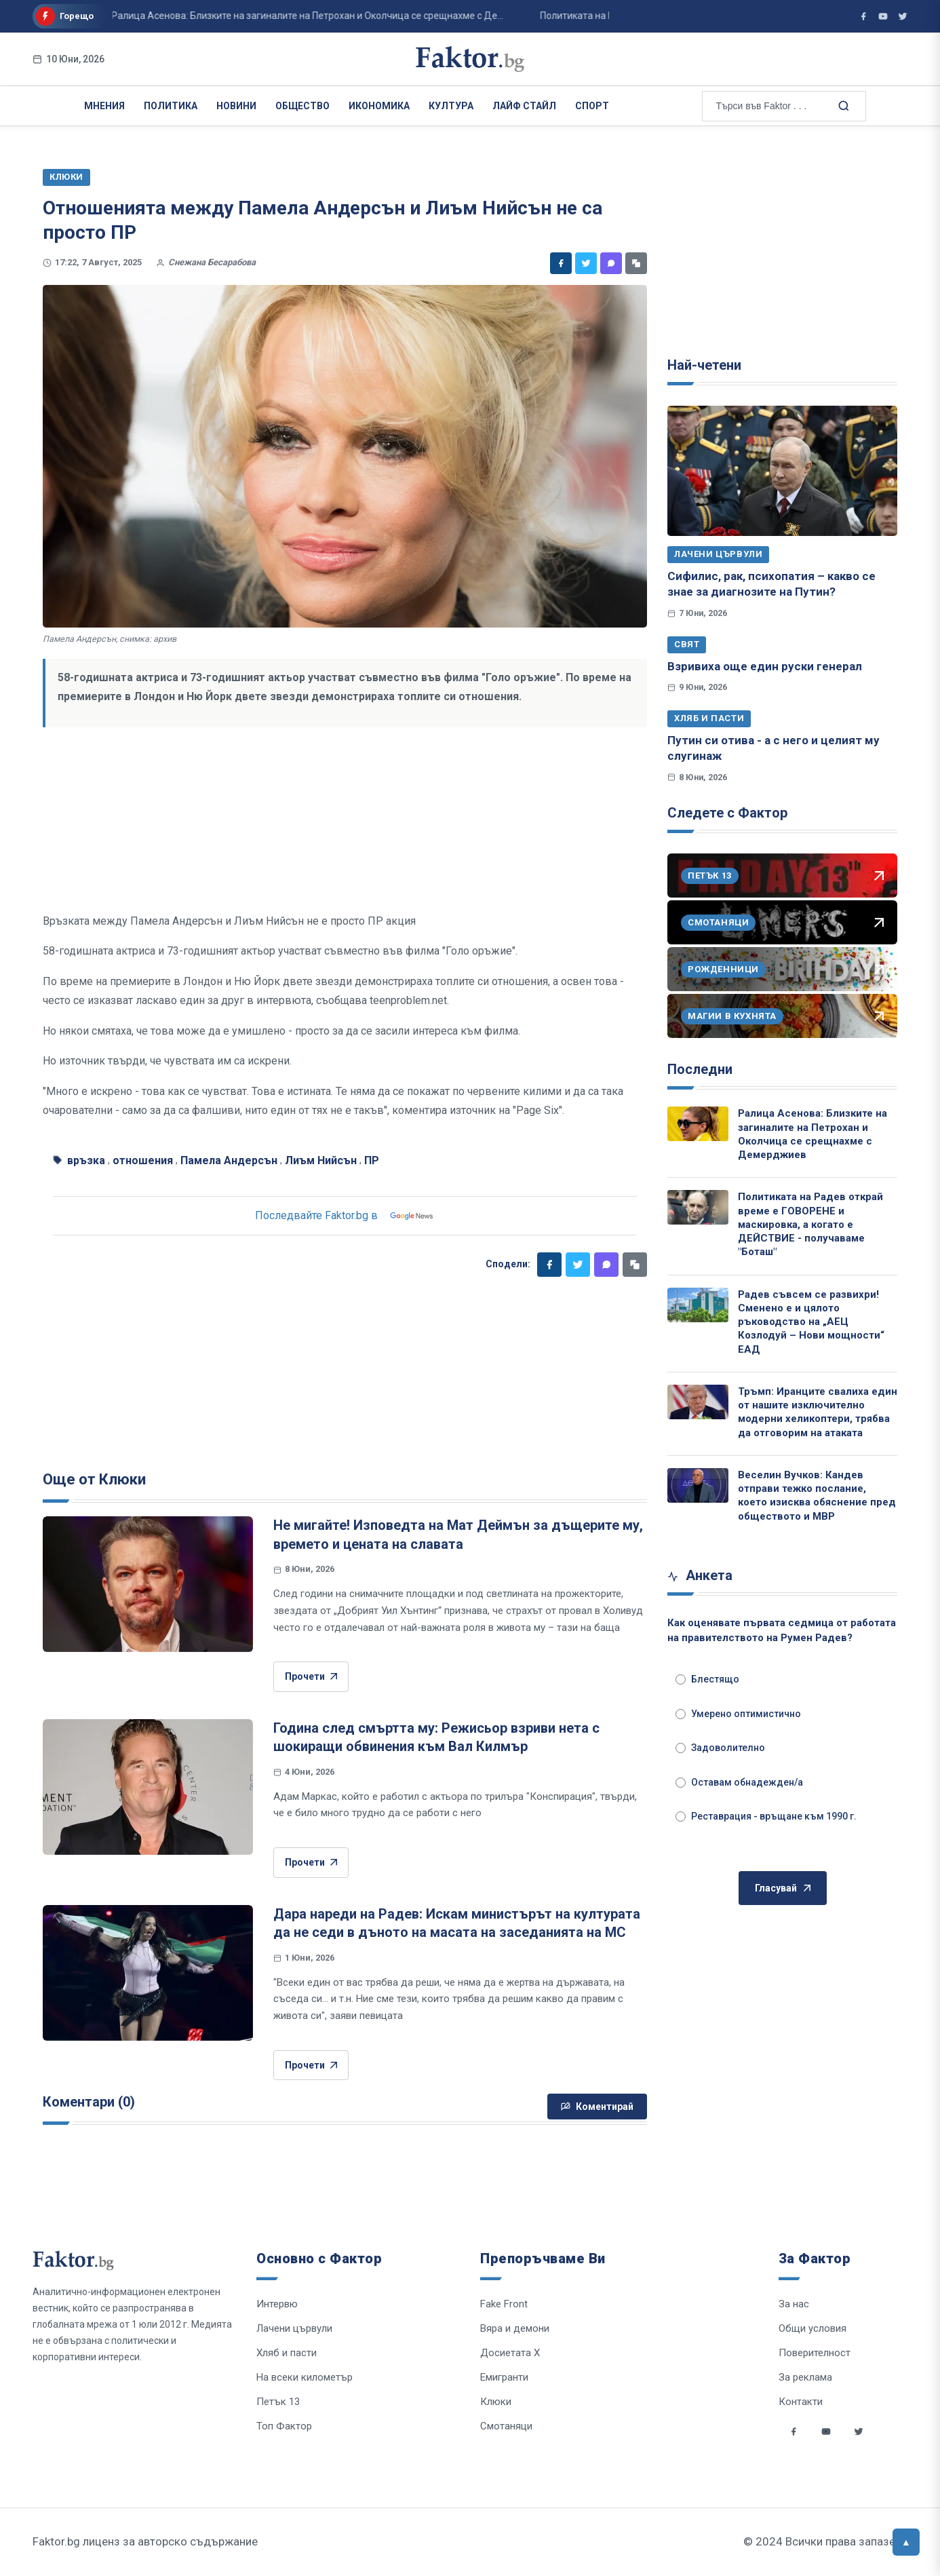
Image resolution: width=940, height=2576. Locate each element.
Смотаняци (506, 2426)
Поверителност (814, 2353)
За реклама (805, 2377)
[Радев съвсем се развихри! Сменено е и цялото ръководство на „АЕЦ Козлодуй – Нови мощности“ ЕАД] (697, 1305)
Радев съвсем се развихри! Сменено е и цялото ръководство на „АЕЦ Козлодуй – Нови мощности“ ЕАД (811, 1322)
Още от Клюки (94, 1479)
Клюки (495, 2402)
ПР (371, 1160)
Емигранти (504, 2377)
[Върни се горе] (906, 2542)
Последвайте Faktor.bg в (345, 1215)
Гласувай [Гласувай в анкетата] (782, 1888)
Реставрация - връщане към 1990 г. (766, 1816)
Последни (699, 1069)
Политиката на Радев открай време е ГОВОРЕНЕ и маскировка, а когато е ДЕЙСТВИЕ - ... (499, 15)
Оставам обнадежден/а (739, 1782)
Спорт (592, 105)
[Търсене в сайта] (843, 105)
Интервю (277, 2304)
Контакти (801, 2402)
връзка (86, 1160)
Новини (236, 105)
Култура (451, 105)
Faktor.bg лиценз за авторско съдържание (145, 2541)
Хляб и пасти (709, 718)
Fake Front (504, 2304)
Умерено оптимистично (738, 1713)
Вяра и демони (514, 2328)
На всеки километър (304, 2377)
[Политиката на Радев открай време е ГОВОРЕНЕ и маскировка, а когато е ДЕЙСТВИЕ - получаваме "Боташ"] (697, 1207)
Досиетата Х (510, 2353)
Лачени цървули (718, 554)
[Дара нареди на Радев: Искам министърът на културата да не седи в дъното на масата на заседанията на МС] (148, 1973)
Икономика (379, 105)
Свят (686, 644)
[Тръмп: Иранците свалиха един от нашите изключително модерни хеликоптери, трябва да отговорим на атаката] (697, 1402)
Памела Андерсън (228, 1160)
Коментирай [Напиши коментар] (597, 2106)
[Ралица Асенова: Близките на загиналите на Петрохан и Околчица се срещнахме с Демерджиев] (697, 1124)
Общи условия (812, 2328)
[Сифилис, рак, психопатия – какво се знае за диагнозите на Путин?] (782, 471)
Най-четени (704, 365)
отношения (143, 1160)
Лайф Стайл (524, 105)
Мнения (104, 105)
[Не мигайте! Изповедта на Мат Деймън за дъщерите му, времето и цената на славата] (148, 1584)
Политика (170, 105)
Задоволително (720, 1747)
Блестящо (707, 1679)
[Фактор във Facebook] (863, 16)
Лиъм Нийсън (321, 1160)
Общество (302, 105)
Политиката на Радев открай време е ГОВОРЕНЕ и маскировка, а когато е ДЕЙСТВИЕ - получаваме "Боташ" (810, 1224)
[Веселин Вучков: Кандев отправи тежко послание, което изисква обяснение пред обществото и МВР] (697, 1485)
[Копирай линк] (636, 263)
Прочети (311, 1676)
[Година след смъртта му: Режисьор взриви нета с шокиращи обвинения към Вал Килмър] (148, 1787)
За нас (794, 2304)
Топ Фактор (284, 2426)
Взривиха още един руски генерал (764, 666)
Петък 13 (278, 2402)
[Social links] (793, 2431)
